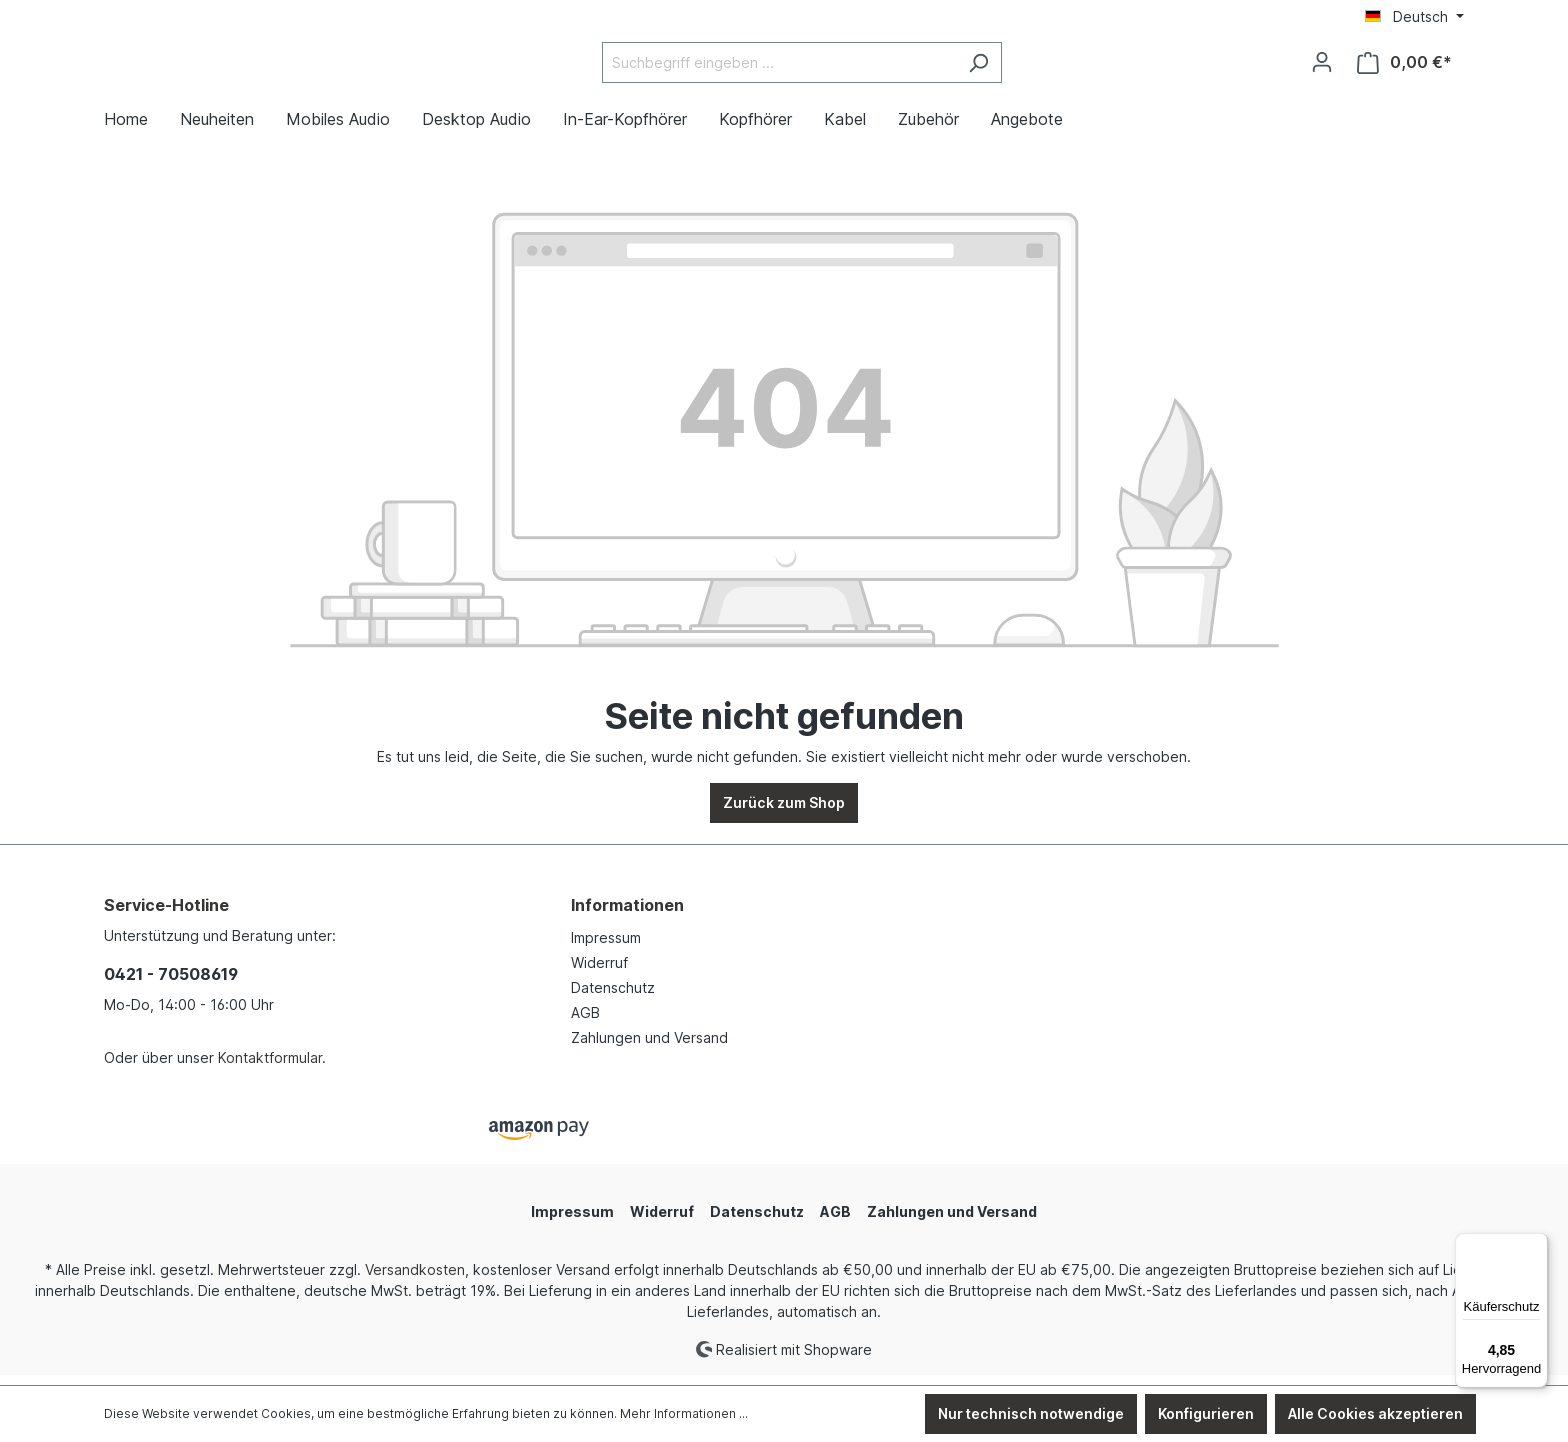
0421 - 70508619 (171, 984)
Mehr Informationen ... (684, 1413)
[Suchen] (1028, 67)
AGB (585, 1022)
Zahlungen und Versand (649, 1047)
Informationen (627, 915)
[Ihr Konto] (1322, 67)
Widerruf (599, 972)
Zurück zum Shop (784, 812)
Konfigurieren (1206, 1413)
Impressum (606, 947)
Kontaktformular (270, 1067)
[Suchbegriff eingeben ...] (829, 67)
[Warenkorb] (1404, 67)
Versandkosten (415, 1278)
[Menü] (1536, 1245)
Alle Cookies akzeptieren (1375, 1413)
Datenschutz (613, 997)
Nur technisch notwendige (1031, 1413)
